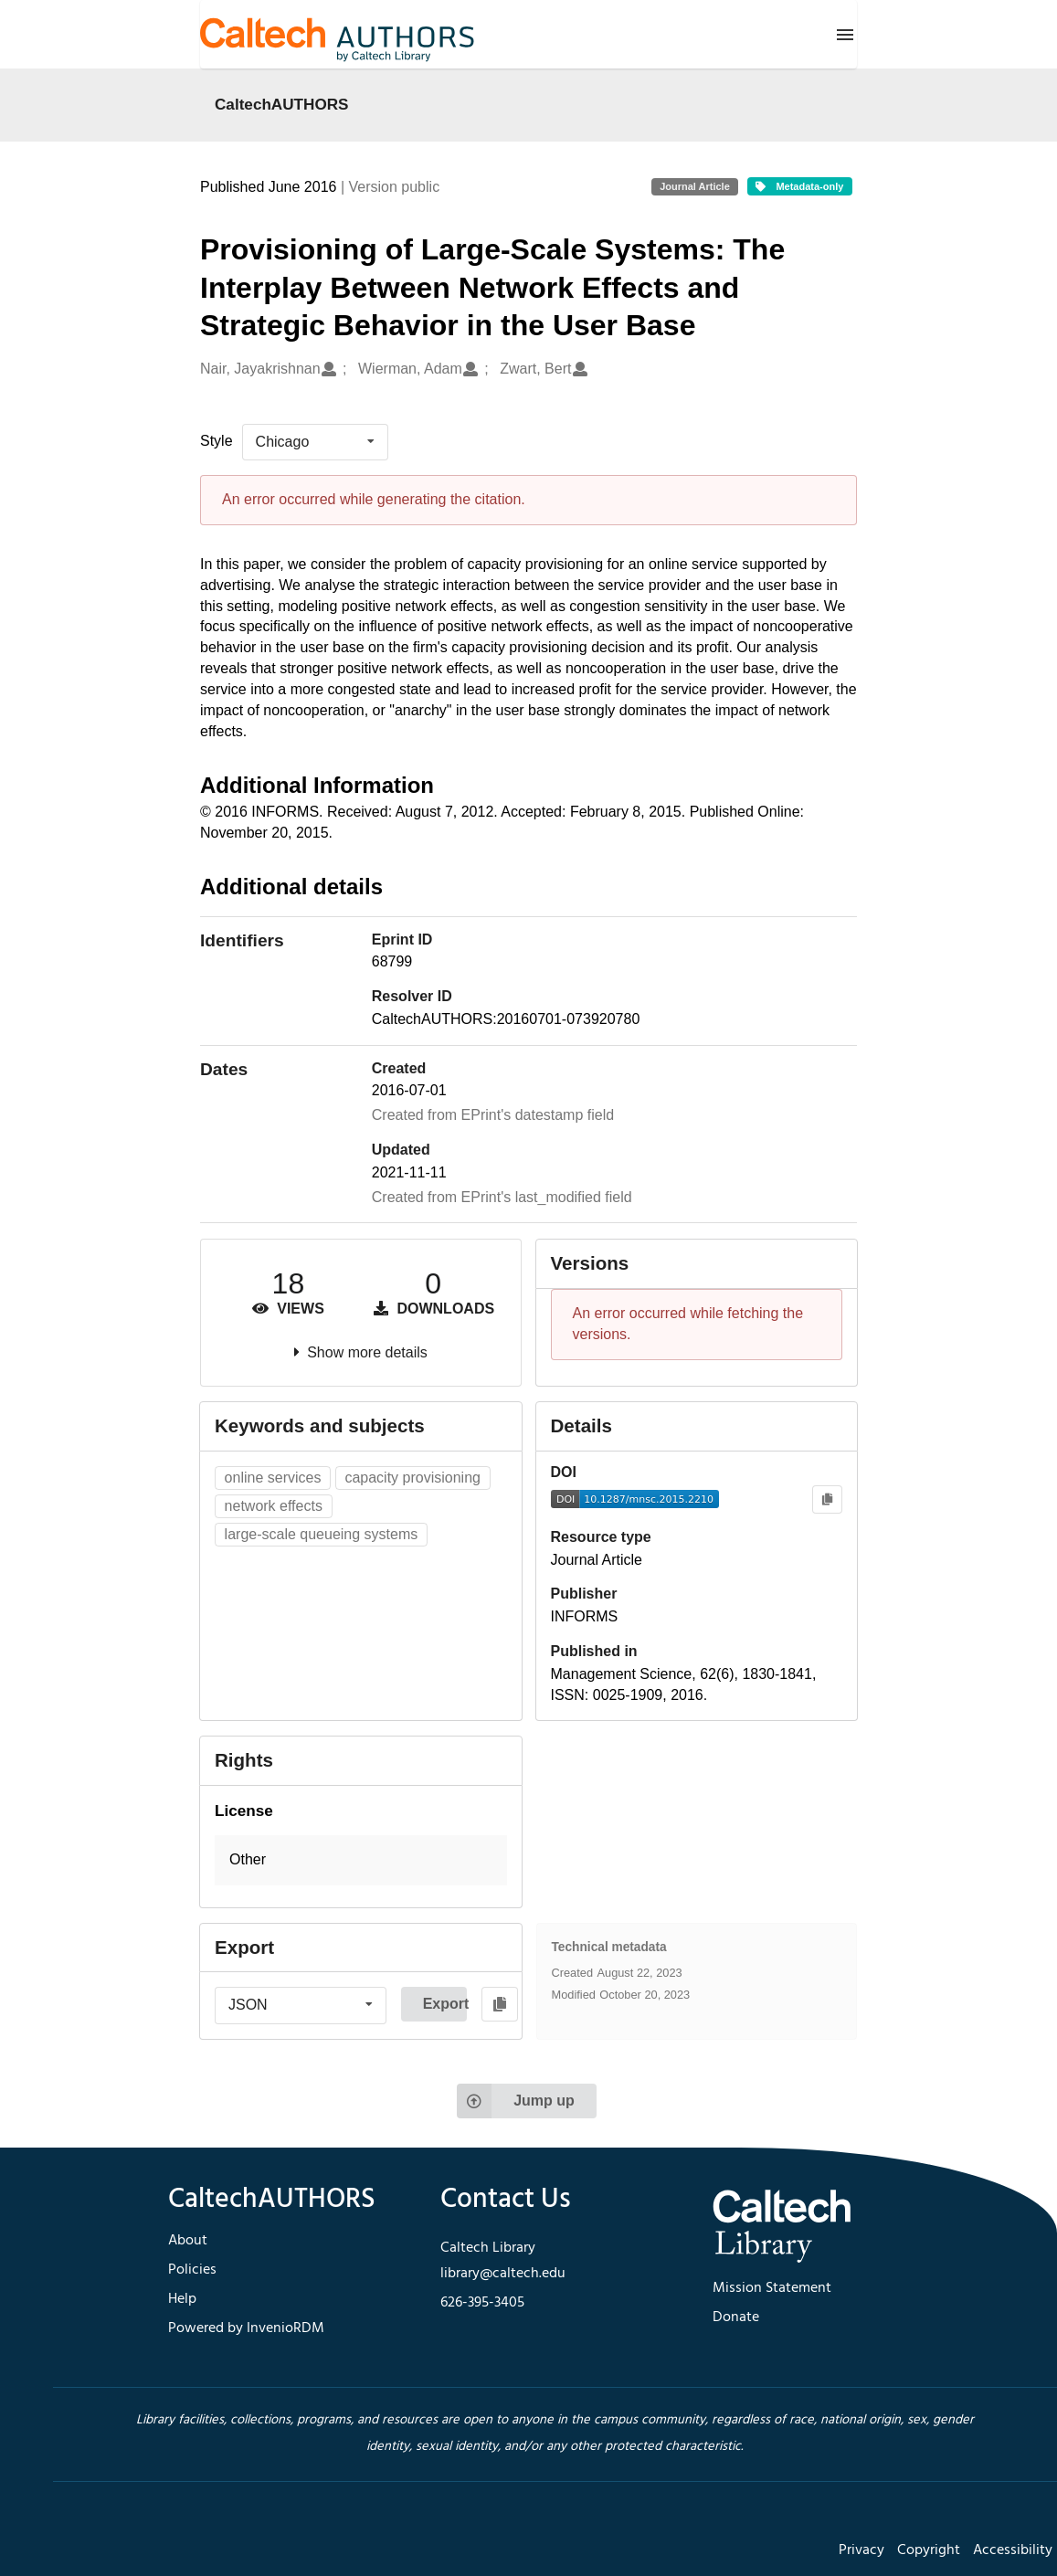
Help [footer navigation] (182, 2299)
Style (216, 441)
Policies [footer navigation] (192, 2270)
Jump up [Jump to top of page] (516, 2101)
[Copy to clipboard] (827, 1499)
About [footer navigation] (187, 2241)
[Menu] (845, 35)
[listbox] (315, 442)
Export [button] (445, 2003)
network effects (273, 1506)
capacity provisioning (412, 1477)
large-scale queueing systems (321, 1534)
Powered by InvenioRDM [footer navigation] (246, 2328)
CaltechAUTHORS (282, 104)
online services (273, 1477)
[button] (361, 1860)
